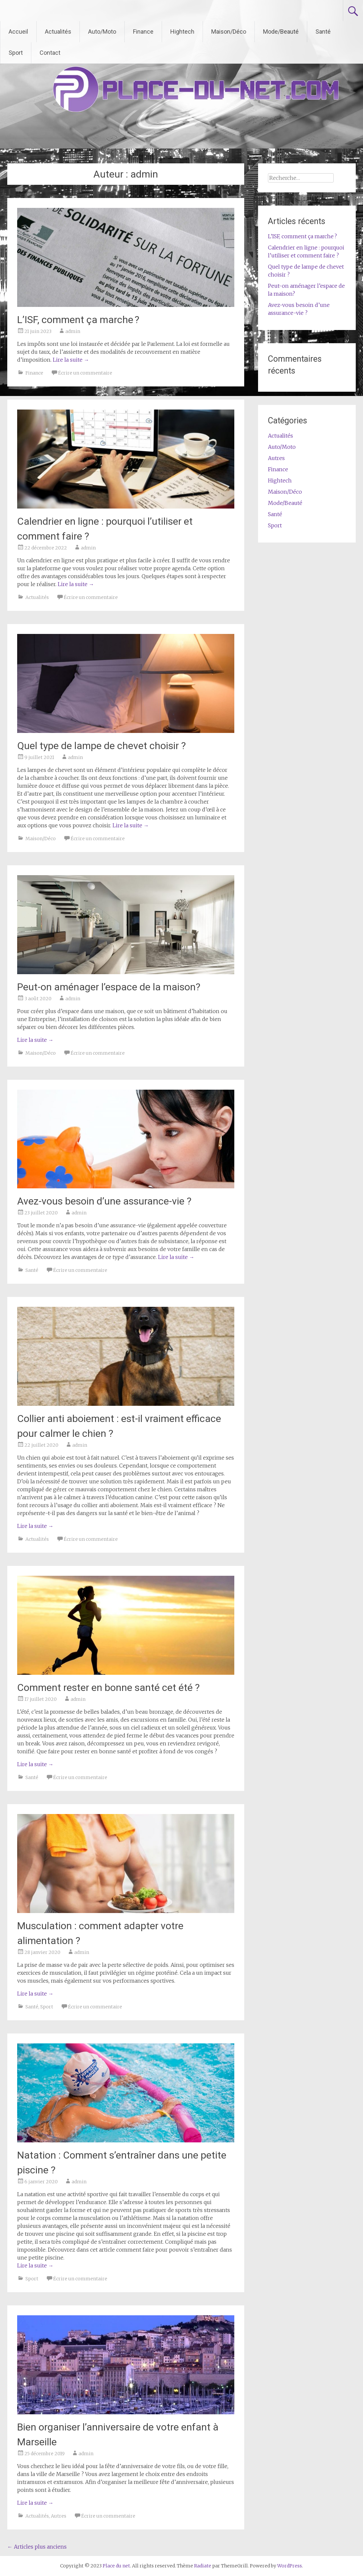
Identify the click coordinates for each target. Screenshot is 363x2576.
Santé (323, 31)
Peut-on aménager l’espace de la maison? (108, 987)
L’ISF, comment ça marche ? (78, 319)
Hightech (182, 31)
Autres (58, 2516)
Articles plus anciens (37, 2546)
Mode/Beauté (281, 31)
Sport (16, 52)
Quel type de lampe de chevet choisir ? (101, 745)
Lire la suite (71, 359)
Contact (50, 52)
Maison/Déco (228, 31)
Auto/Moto (102, 31)
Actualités (58, 31)
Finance (143, 31)
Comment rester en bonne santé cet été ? (108, 1687)
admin (72, 331)
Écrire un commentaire (85, 373)
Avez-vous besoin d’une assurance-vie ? (104, 1201)
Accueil (18, 31)
